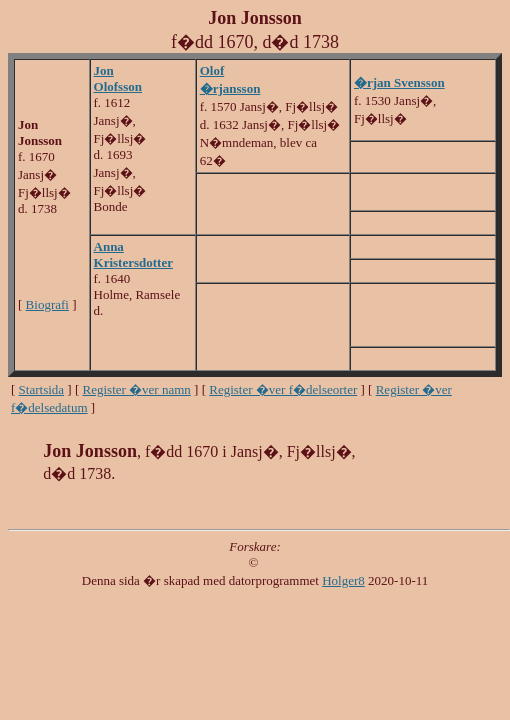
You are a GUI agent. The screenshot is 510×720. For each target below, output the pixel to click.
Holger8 (343, 580)
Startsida (42, 389)
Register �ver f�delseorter (283, 389)
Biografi (47, 304)
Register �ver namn (137, 389)
